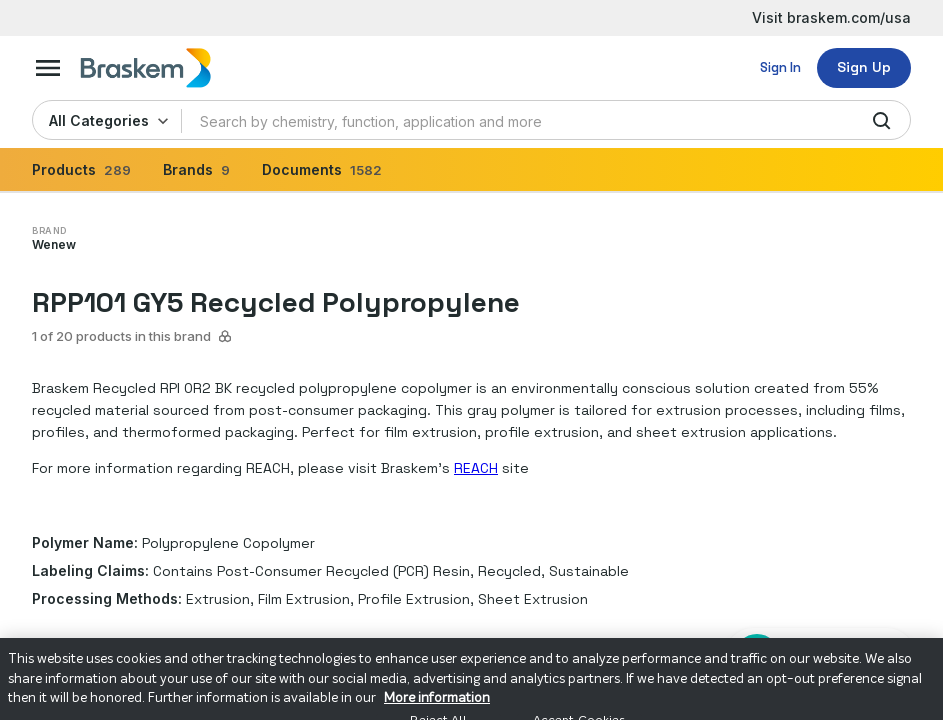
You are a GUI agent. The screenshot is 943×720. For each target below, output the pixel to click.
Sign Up (864, 67)
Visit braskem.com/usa (831, 17)
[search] (882, 121)
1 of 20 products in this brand (132, 336)
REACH (476, 468)
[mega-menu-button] (48, 68)
